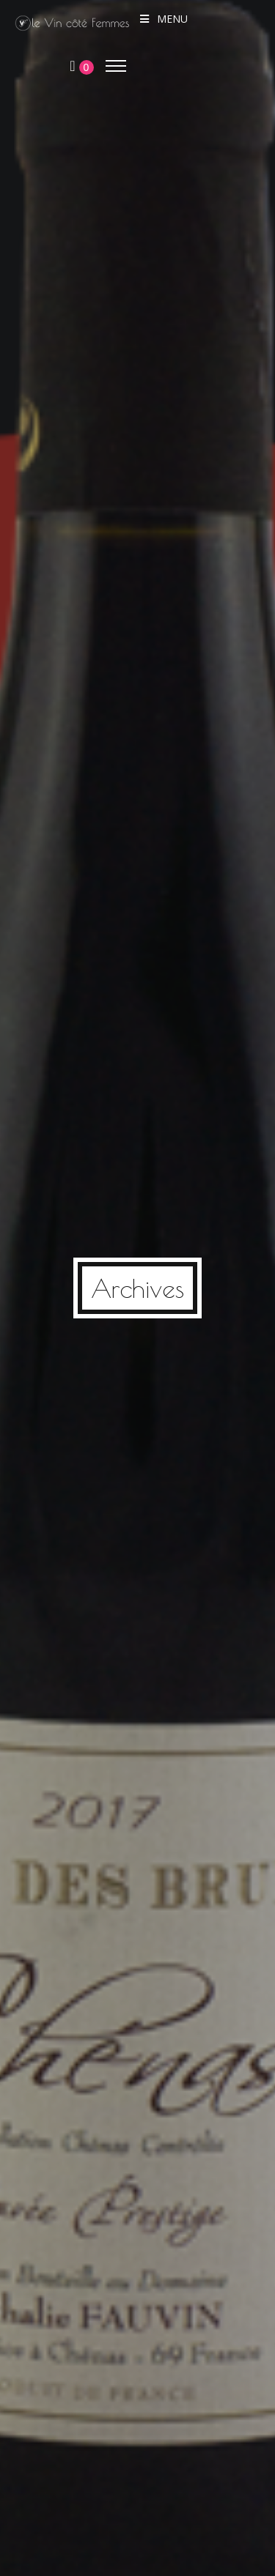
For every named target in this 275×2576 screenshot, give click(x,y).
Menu (163, 19)
